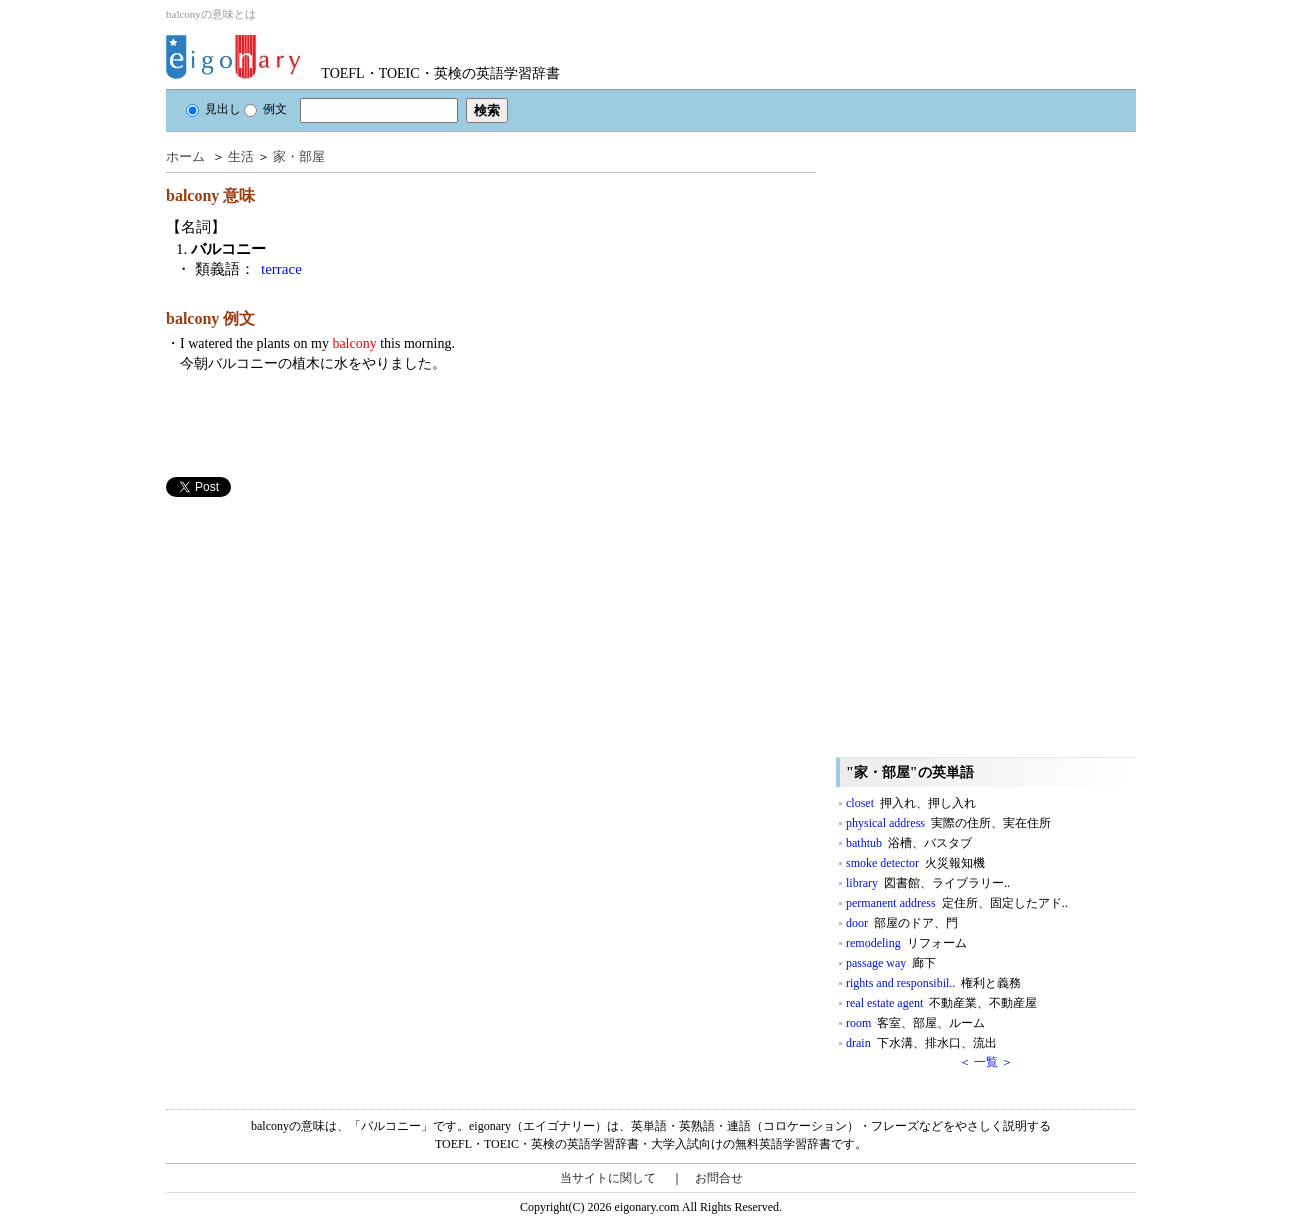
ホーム (185, 156)
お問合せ (719, 1178)
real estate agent (941, 1003)
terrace (281, 269)
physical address (948, 823)
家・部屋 (299, 156)
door (902, 923)
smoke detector (915, 863)
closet (911, 803)
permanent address (957, 903)
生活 (241, 156)
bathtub (909, 843)
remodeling (906, 943)
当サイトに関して (608, 1178)
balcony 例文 (210, 318)
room (915, 1023)
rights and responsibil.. (933, 983)
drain (921, 1043)
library (928, 883)
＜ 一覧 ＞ (986, 1062)
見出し (213, 109)
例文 (265, 109)
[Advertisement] (316, 637)
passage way (891, 963)
